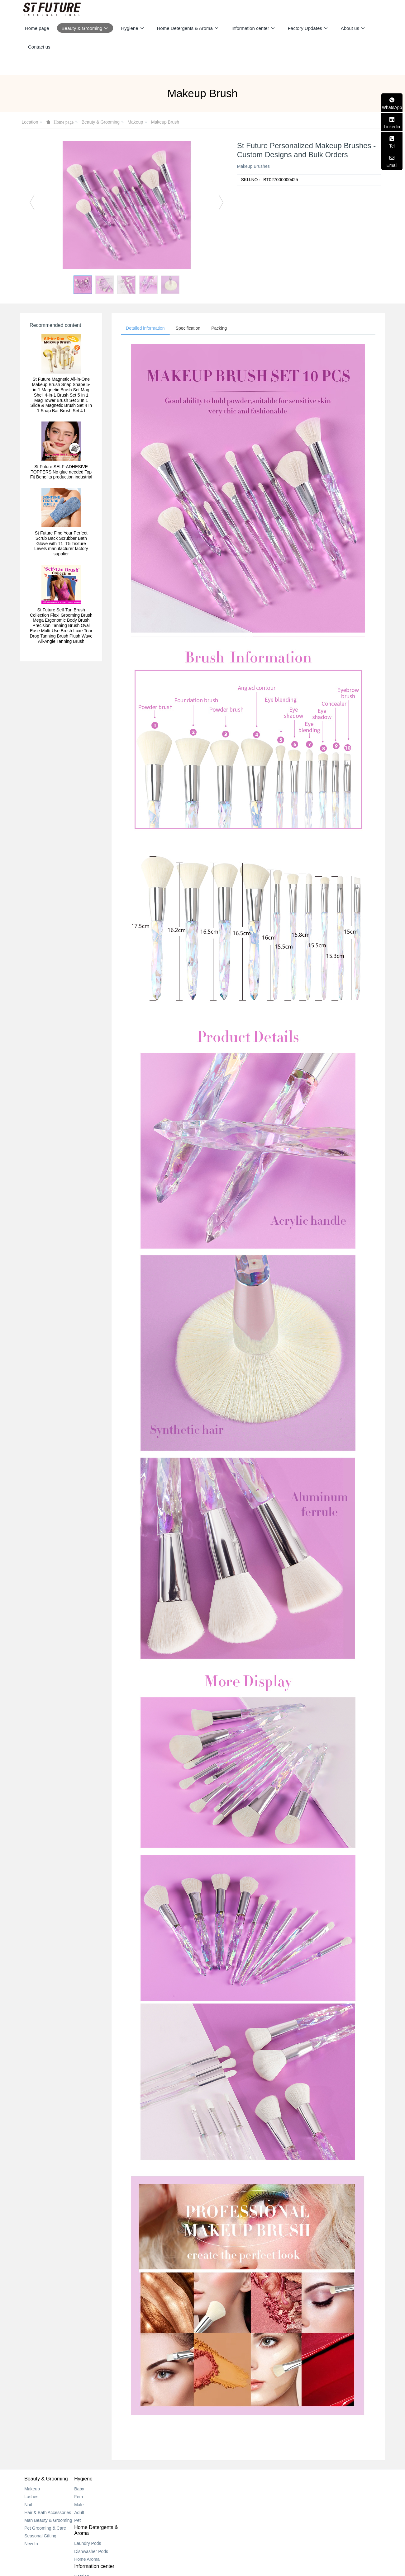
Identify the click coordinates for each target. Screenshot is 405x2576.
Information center (227, 2480)
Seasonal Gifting (40, 2537)
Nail (28, 2505)
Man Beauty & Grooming (48, 2521)
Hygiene (94, 2480)
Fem (89, 2498)
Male (89, 2505)
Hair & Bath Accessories (47, 2513)
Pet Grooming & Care (45, 2529)
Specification (192, 329)
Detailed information (146, 329)
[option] (126, 205)
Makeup (135, 122)
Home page (37, 28)
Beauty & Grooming (101, 122)
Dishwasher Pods (163, 2504)
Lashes (31, 2498)
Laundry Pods (159, 2496)
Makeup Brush (165, 122)
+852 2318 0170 (308, 2497)
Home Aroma (158, 2511)
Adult (90, 2513)
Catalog (214, 2490)
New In (31, 2545)
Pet (88, 2521)
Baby (90, 2490)
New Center (218, 2498)
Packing (226, 329)
